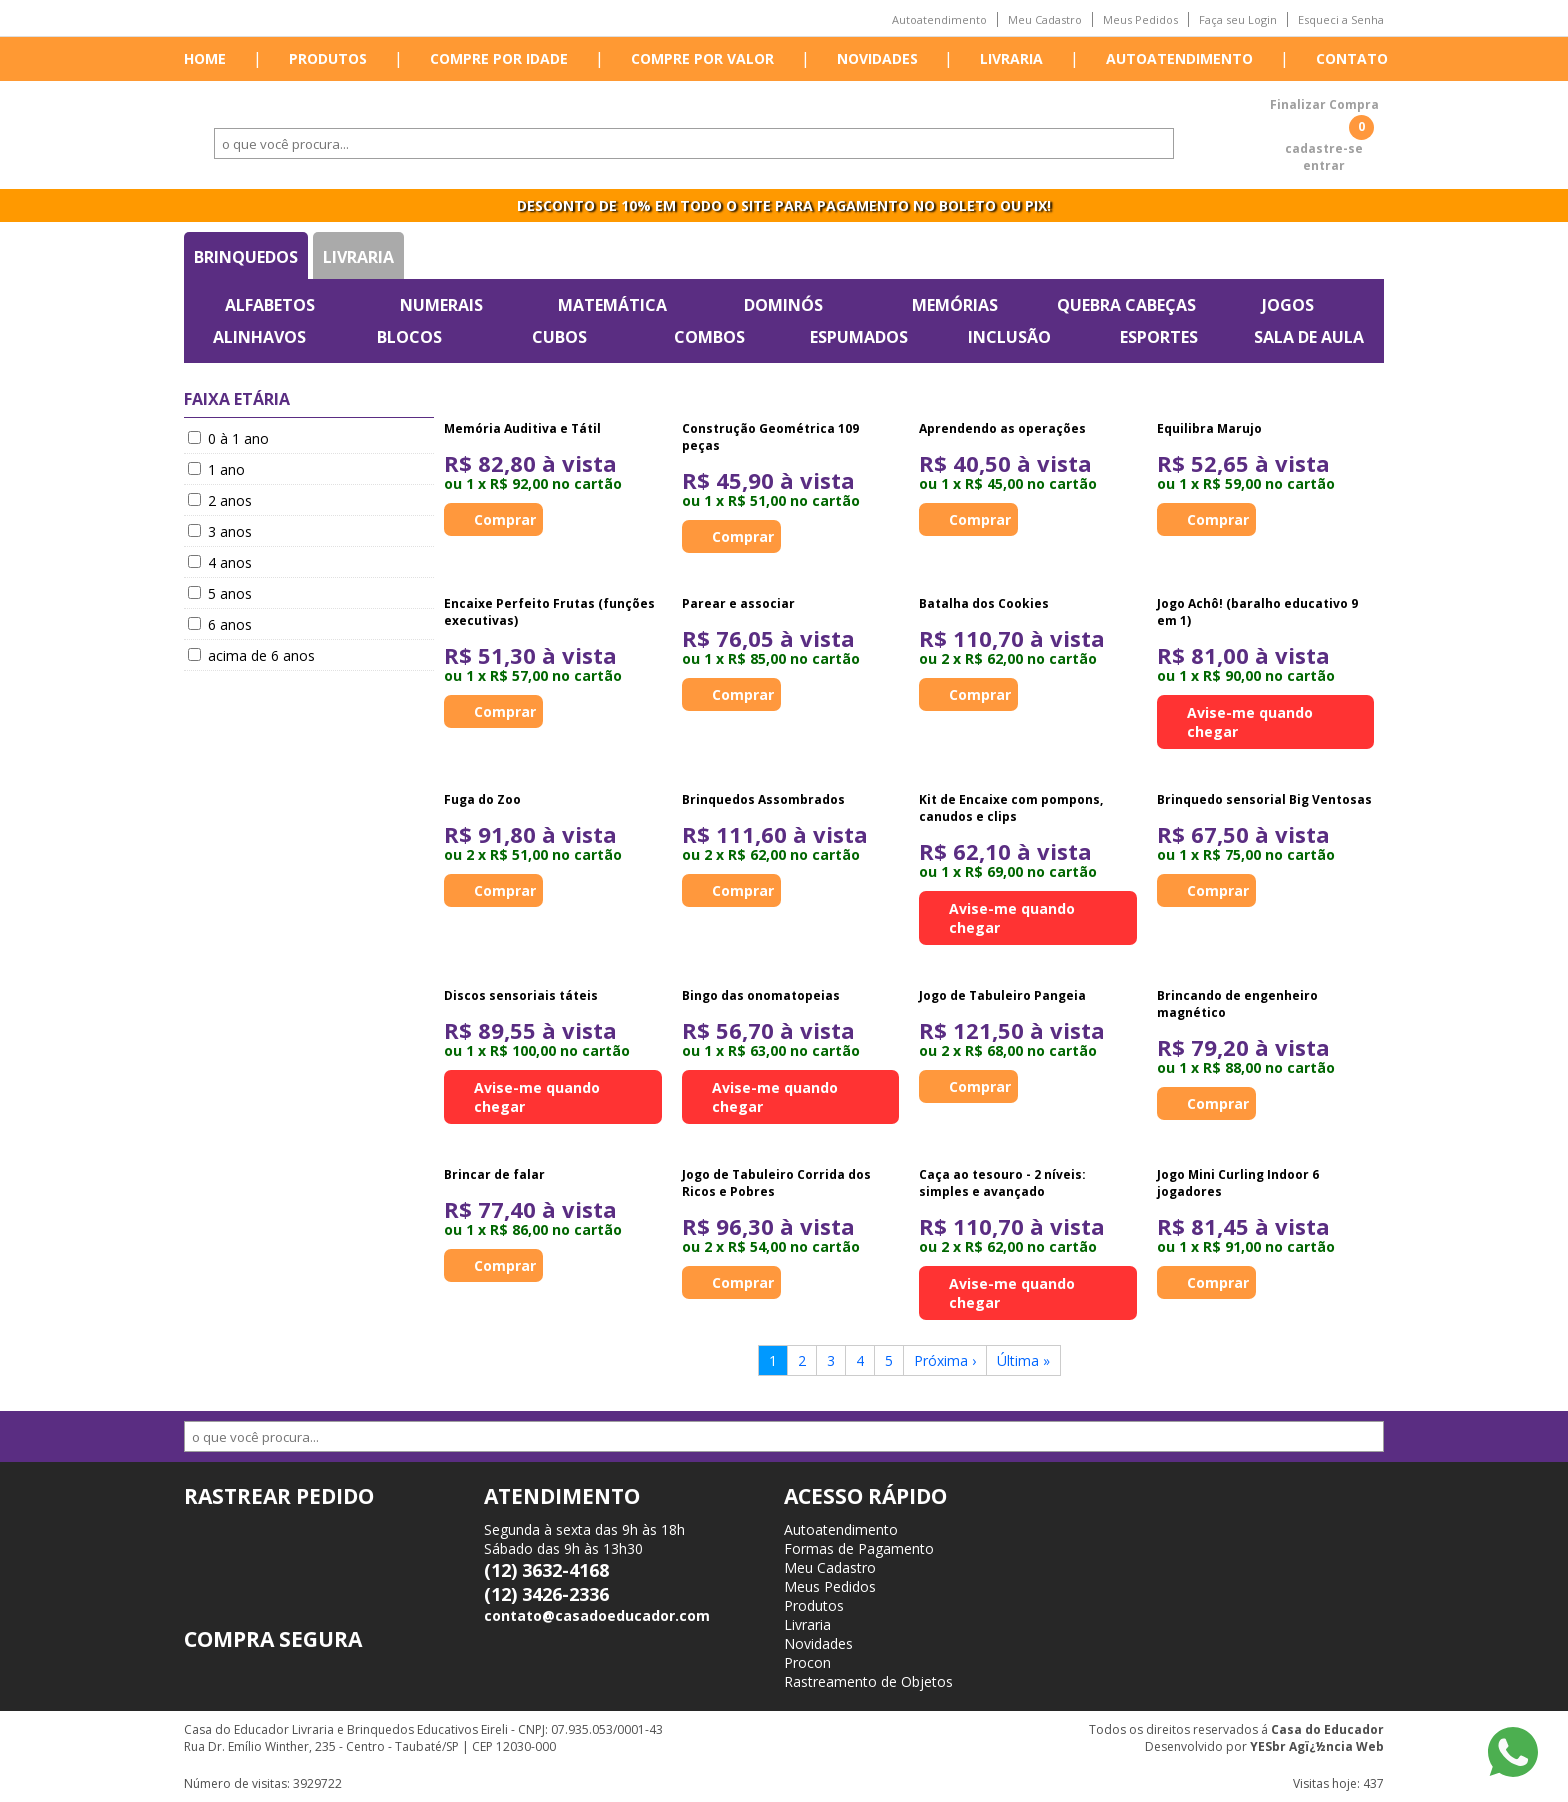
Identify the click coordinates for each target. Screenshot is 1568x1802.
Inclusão (1009, 337)
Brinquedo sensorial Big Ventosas (1264, 799)
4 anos (220, 562)
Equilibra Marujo (1209, 428)
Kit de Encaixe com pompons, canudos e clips (1011, 808)
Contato (1352, 58)
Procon (807, 1662)
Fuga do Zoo (482, 799)
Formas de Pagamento (859, 1548)
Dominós (783, 305)
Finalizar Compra (1324, 104)
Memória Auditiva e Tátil (522, 428)
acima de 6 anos (251, 655)
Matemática (612, 305)
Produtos (328, 58)
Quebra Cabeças (1126, 305)
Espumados (859, 337)
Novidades (877, 58)
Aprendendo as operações (1002, 428)
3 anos (220, 531)
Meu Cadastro (1045, 19)
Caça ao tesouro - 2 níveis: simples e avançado (1002, 1183)
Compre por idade (499, 58)
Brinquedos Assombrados (763, 799)
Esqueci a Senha (1341, 19)
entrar (1324, 165)
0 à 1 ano (228, 438)
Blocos (409, 337)
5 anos (220, 593)
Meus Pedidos (1140, 19)
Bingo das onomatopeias (761, 995)
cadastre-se (1324, 148)
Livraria (1011, 58)
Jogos (1288, 305)
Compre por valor (702, 58)
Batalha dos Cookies (984, 603)
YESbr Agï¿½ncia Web (1317, 1746)
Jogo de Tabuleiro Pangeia (1002, 995)
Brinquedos (246, 257)
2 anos (220, 500)
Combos (709, 337)
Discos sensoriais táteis (521, 995)
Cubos (559, 337)
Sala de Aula (1309, 337)
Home (205, 58)
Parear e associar (738, 603)
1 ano (216, 469)
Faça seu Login (1238, 19)
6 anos (220, 624)
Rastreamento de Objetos (868, 1681)
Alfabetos (270, 305)
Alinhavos (259, 337)
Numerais (441, 305)
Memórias (955, 305)
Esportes (1159, 337)
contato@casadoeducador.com (597, 1615)
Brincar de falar (494, 1174)
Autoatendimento (939, 19)
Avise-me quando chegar (1250, 722)
